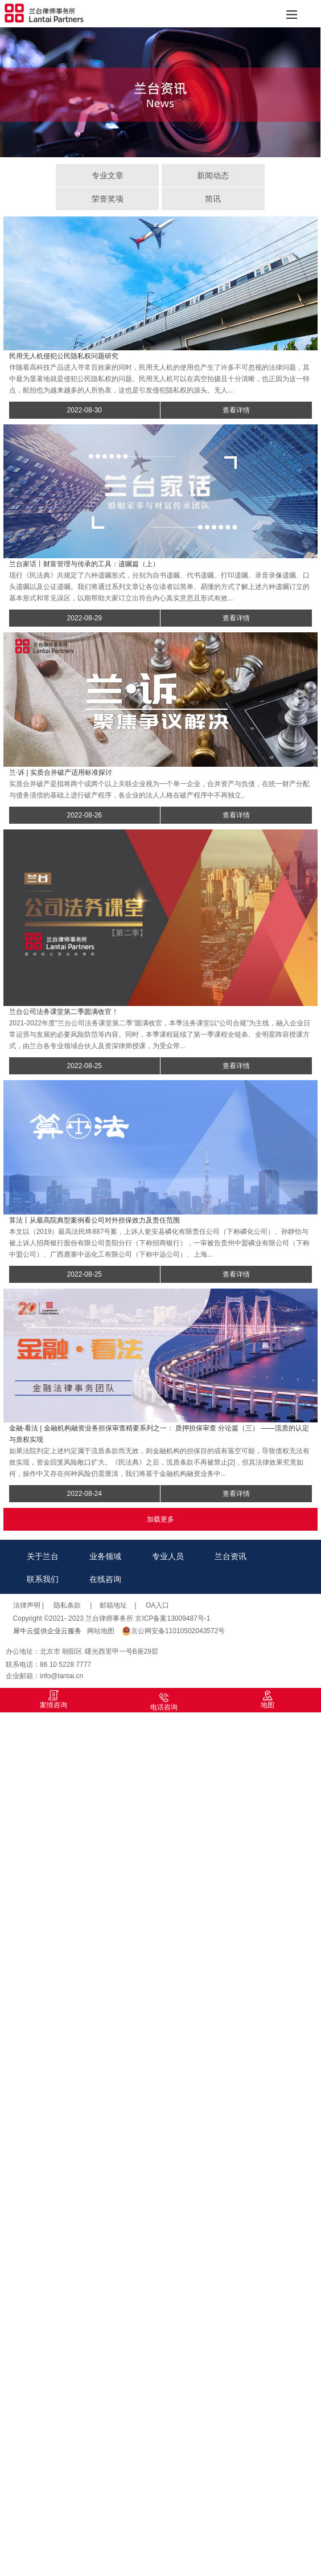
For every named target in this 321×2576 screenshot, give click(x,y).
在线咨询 (105, 1579)
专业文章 (108, 175)
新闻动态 (213, 175)
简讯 (213, 198)
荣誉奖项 (108, 198)
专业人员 (168, 1556)
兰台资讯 (230, 1556)
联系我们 (43, 1579)
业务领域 (105, 1556)
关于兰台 (43, 1556)
